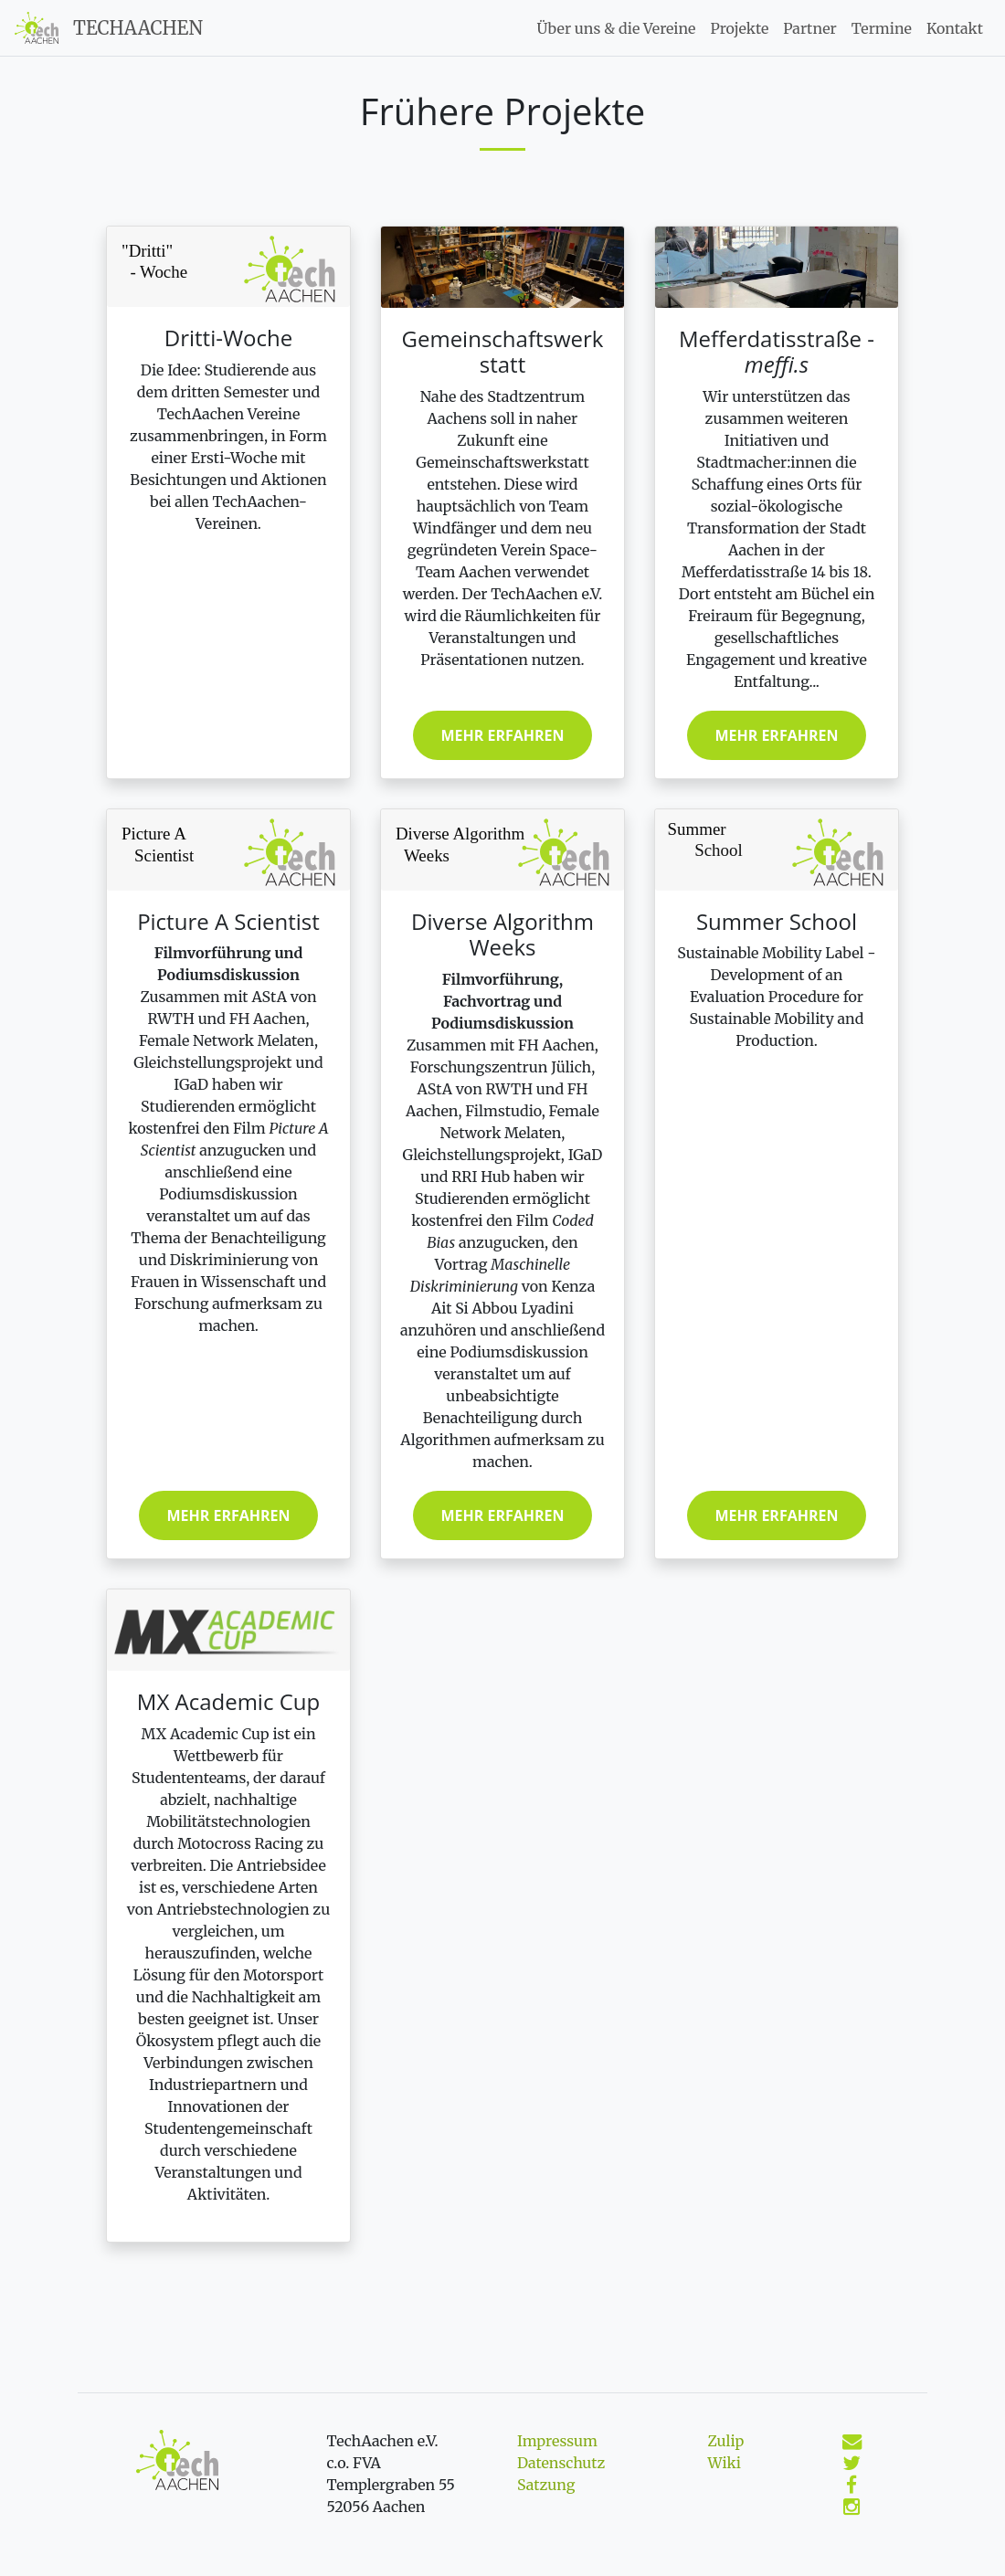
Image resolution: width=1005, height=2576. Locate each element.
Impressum (557, 2441)
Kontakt (954, 28)
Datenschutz (561, 2463)
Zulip (726, 2441)
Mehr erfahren (502, 735)
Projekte (739, 28)
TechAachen (138, 27)
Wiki (724, 2463)
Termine (882, 28)
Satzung (546, 2485)
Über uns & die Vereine (616, 28)
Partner (809, 28)
